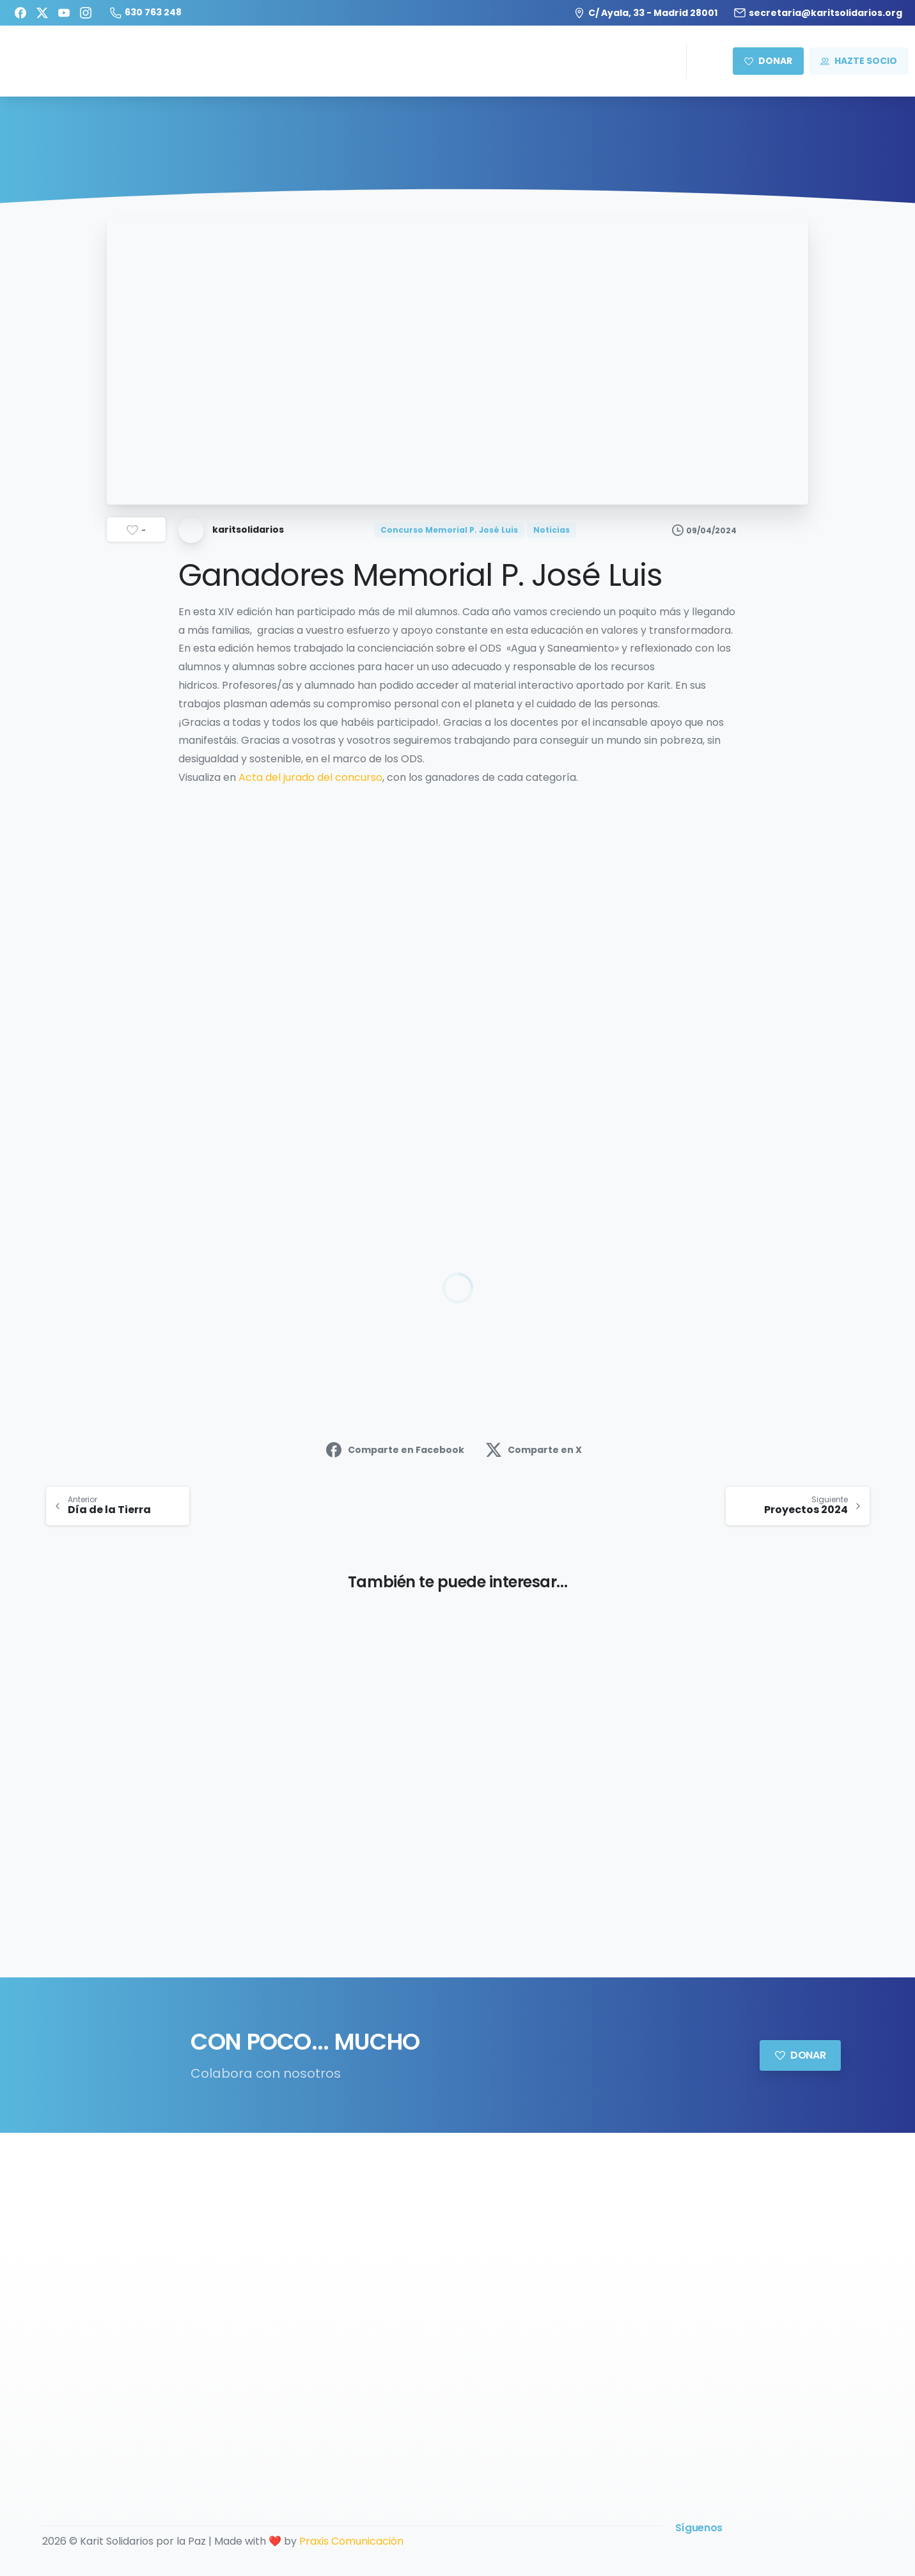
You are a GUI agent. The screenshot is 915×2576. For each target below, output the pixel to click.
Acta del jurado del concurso (310, 777)
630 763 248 (146, 12)
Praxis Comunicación (351, 2541)
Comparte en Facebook (395, 1449)
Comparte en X (534, 1449)
